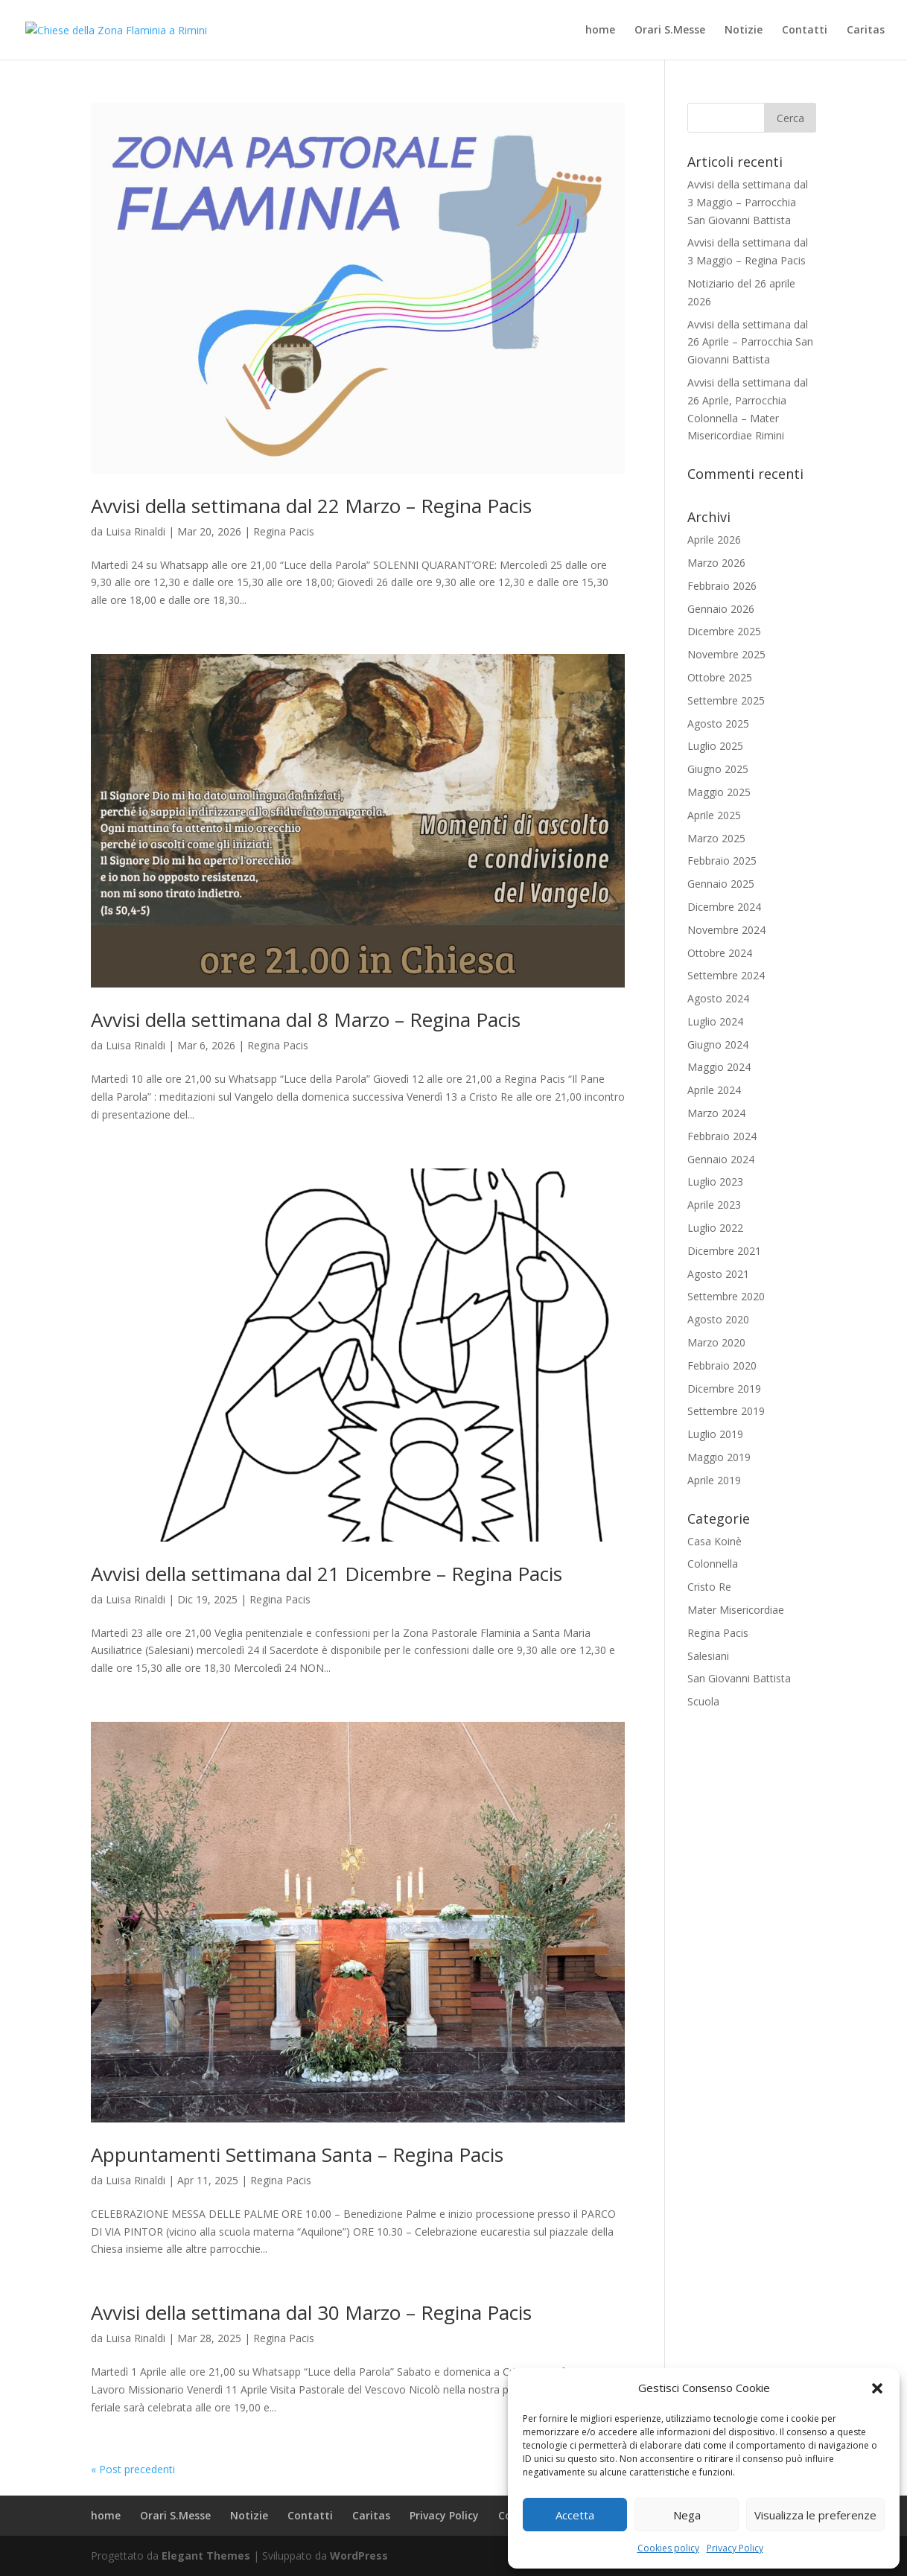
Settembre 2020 (726, 1296)
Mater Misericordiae (735, 1610)
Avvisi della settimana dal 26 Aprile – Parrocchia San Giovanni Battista (750, 342)
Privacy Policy (735, 2548)
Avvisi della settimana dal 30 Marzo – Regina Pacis (311, 2312)
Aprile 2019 (714, 1480)
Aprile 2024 (714, 1090)
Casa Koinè (714, 1541)
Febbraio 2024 (722, 1136)
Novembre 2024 (726, 930)
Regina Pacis (283, 531)
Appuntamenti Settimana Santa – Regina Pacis (297, 2154)
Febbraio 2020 (722, 1365)
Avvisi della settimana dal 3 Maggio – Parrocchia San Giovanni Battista (747, 202)
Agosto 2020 (718, 1319)
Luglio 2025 (715, 746)
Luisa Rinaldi (135, 531)
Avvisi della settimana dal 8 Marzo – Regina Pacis (306, 1019)
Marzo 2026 (716, 563)
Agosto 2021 (718, 1274)
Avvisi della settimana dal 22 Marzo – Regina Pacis (311, 505)
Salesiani (708, 1656)
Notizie (744, 30)
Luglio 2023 (715, 1181)
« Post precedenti (133, 2469)
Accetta (575, 2514)
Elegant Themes (206, 2555)
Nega (687, 2514)
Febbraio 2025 (722, 860)
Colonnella (712, 1563)
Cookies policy (668, 2548)
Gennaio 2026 (720, 609)
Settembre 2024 (726, 975)
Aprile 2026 (714, 539)
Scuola (703, 1701)
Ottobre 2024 (719, 953)
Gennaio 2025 (720, 884)
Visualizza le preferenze (815, 2514)
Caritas (866, 30)
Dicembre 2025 (724, 631)
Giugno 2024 (717, 1044)
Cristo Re (709, 1587)
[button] (877, 2388)
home (600, 30)
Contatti (804, 30)
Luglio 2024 (715, 1021)
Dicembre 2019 (724, 1388)
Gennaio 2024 (720, 1159)
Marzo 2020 (716, 1342)
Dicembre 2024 (724, 907)
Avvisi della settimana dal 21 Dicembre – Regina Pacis (326, 1573)
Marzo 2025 (716, 838)
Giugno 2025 (717, 769)
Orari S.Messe (669, 30)
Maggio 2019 (719, 1457)
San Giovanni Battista (739, 1678)
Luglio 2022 (715, 1228)
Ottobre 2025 (719, 677)
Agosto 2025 (718, 723)
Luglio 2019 (715, 1434)
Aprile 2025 (714, 815)
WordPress (359, 2555)
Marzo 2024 (716, 1113)
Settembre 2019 (726, 1411)
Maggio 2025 (719, 792)
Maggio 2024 (719, 1067)
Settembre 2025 (726, 700)
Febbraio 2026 (722, 586)
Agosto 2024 (718, 998)
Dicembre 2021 (724, 1251)
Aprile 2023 (714, 1205)
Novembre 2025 (726, 654)
